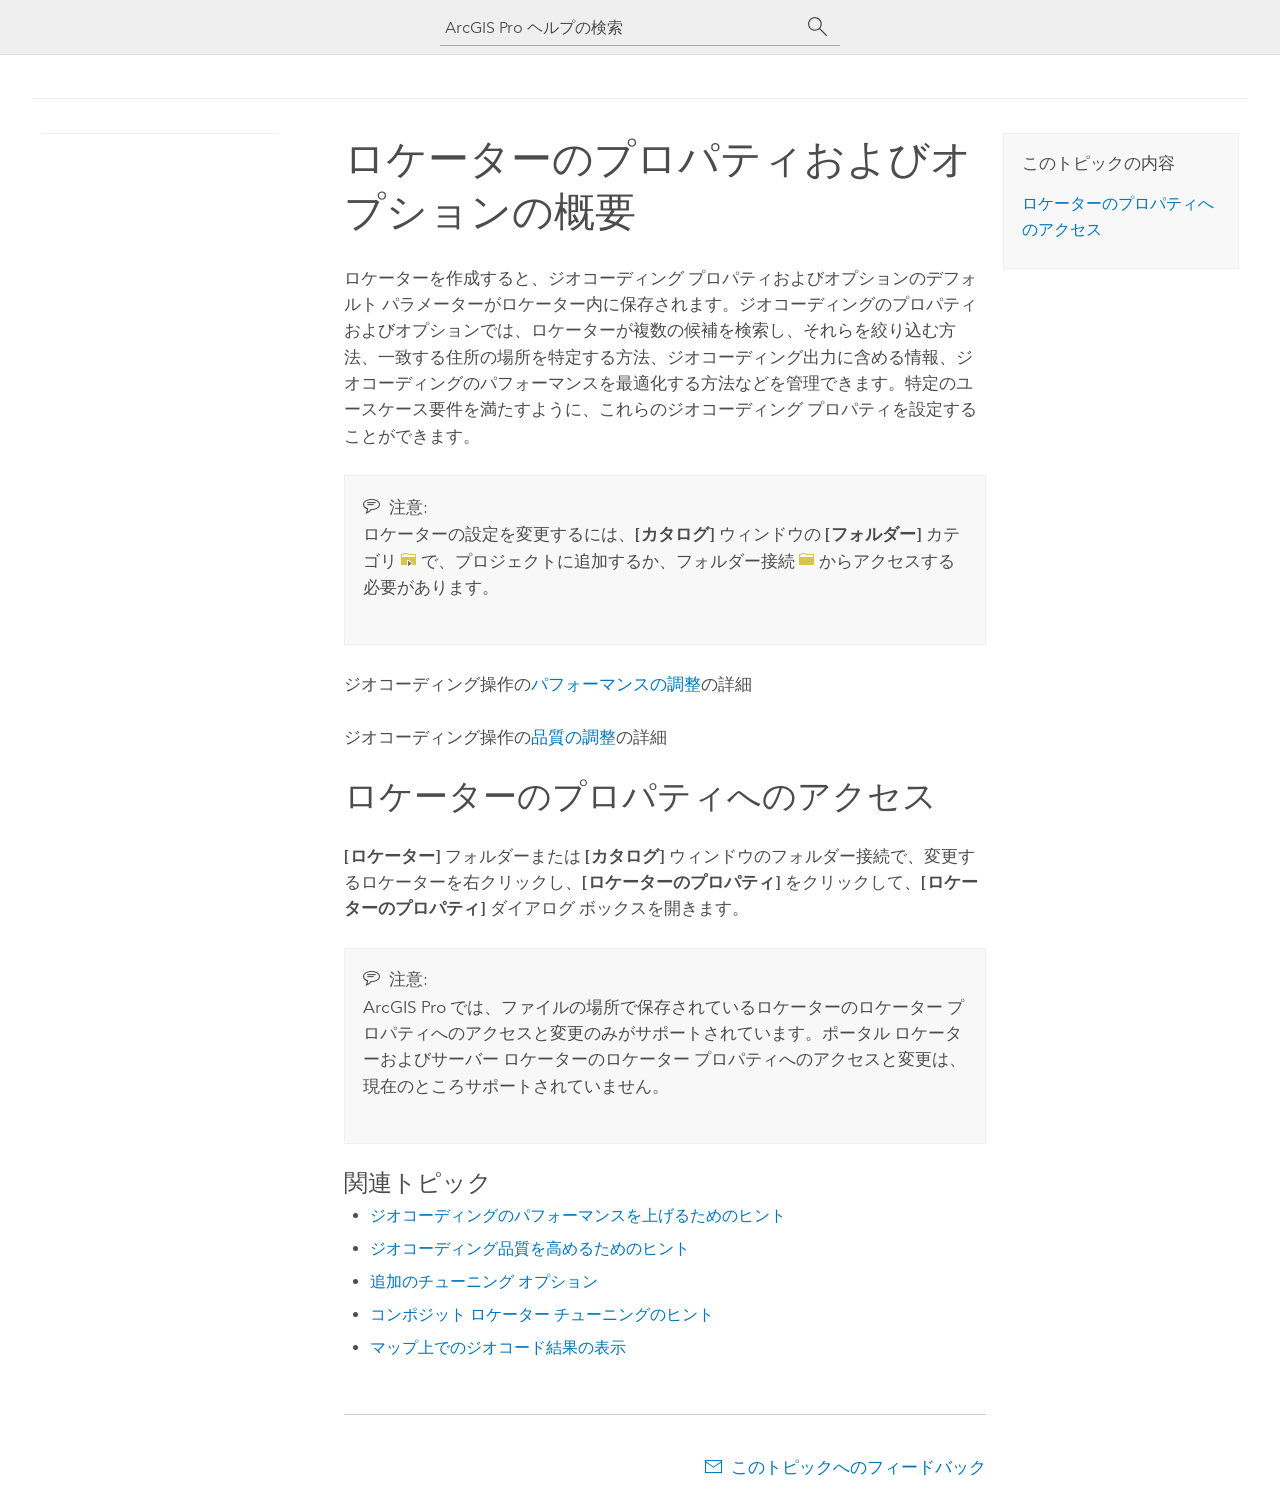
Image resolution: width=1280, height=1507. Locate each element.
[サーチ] (818, 27)
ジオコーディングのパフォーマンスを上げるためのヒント (578, 1215)
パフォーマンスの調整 (616, 684)
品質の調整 (573, 737)
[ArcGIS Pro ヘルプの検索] (620, 27)
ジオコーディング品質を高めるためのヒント (530, 1248)
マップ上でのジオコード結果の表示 (498, 1347)
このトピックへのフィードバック (858, 1467)
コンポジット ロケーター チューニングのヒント (542, 1314)
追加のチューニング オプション (484, 1281)
